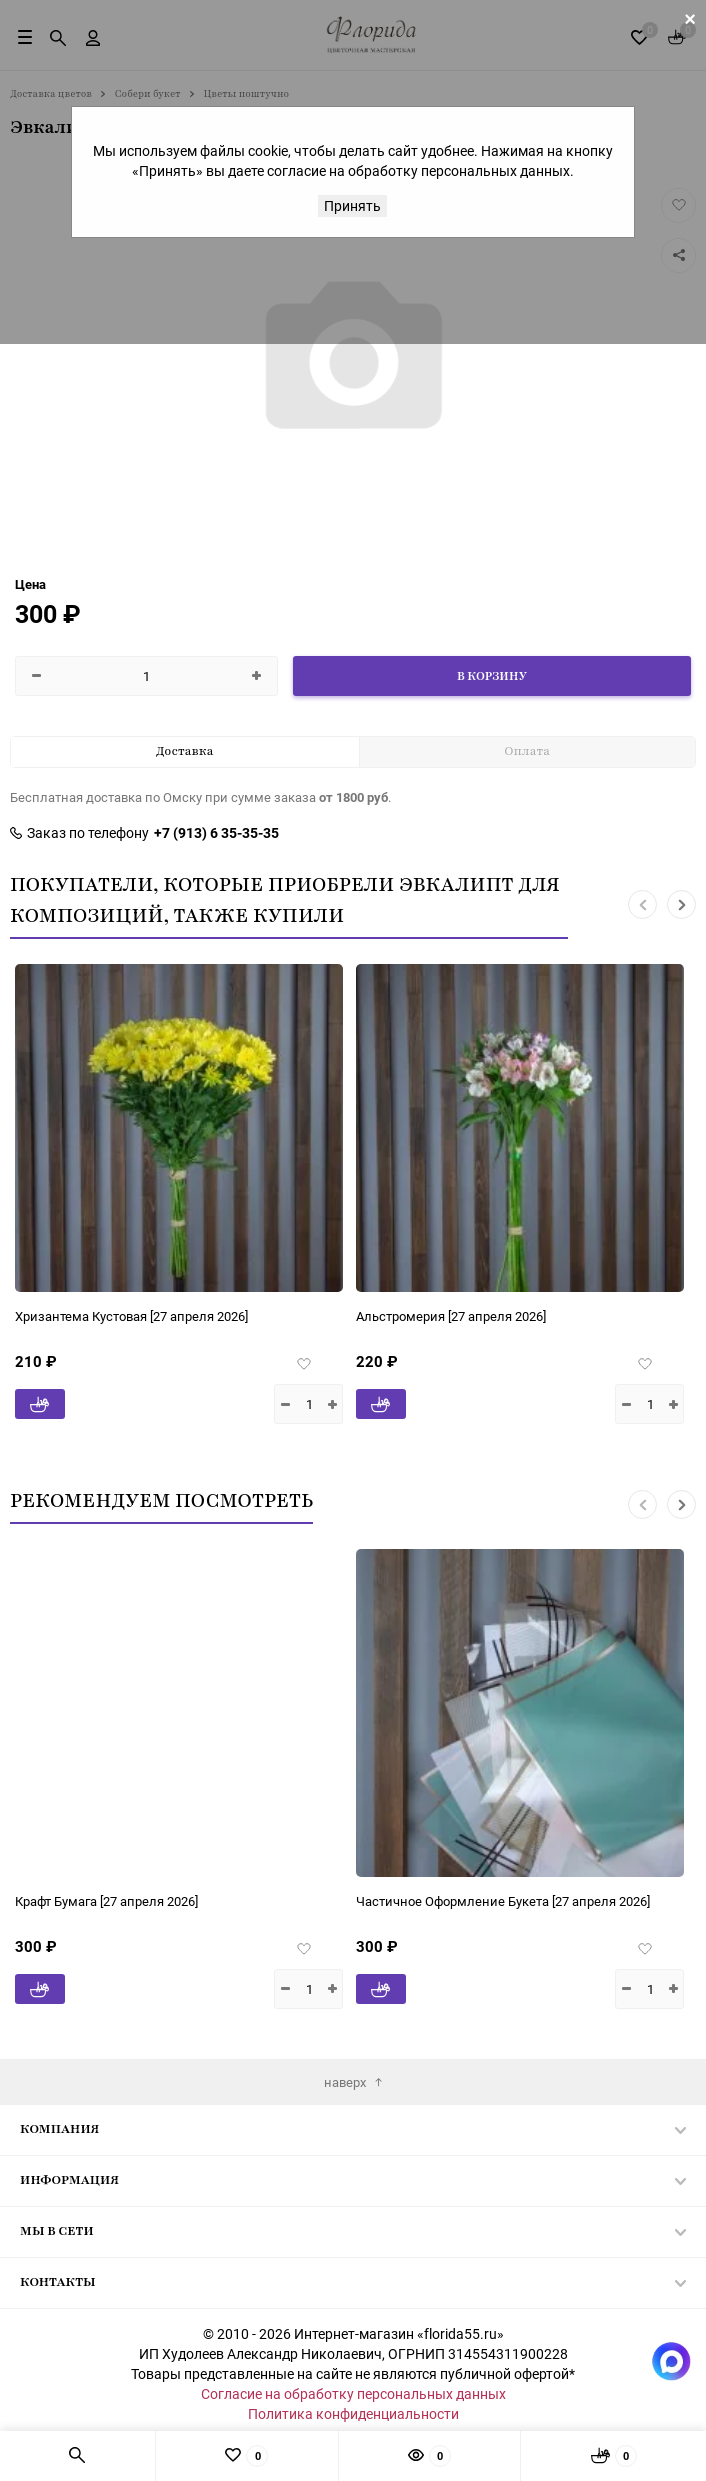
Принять (352, 205)
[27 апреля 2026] (110, 1316)
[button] (642, 904)
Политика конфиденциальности (353, 2413)
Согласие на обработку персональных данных (353, 2393)
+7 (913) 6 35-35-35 (216, 833)
